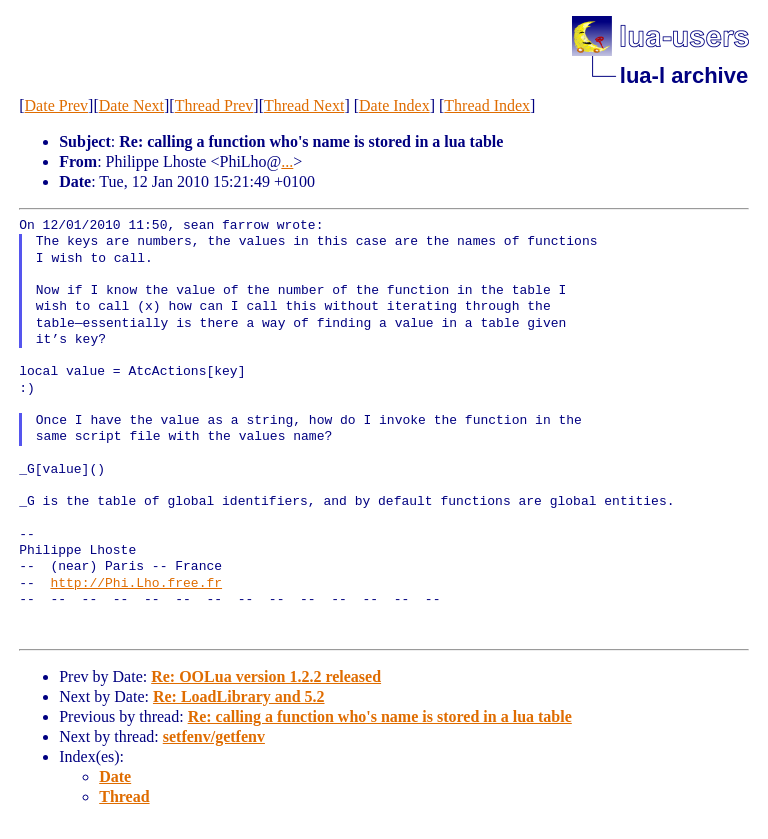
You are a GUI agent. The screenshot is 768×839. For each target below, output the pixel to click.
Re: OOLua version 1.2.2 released (266, 676)
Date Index (394, 105)
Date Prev (57, 105)
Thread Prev (214, 105)
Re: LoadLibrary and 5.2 (239, 696)
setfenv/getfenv (214, 736)
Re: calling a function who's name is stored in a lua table (380, 716)
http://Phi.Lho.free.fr (136, 584)
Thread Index (487, 105)
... (287, 161)
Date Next (131, 105)
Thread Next (304, 105)
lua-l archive (684, 75)
